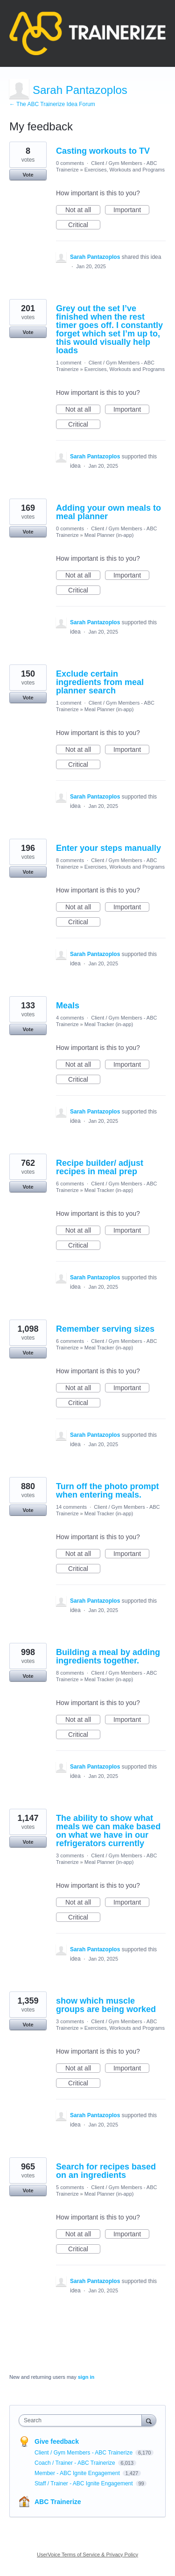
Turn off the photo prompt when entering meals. (107, 1490)
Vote (27, 175)
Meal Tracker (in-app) (108, 1024)
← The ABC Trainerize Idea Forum (52, 104)
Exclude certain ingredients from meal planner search (100, 682)
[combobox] (82, 2420)
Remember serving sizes (105, 1329)
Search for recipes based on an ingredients (106, 2171)
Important (131, 210)
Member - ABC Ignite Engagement (78, 2473)
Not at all (82, 210)
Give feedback (57, 2441)
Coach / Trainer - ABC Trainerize (76, 2463)
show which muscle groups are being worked (106, 2005)
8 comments (70, 860)
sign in (86, 2377)
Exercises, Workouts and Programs (124, 169)
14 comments (71, 1507)
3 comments (70, 1855)
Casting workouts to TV (103, 151)
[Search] (148, 2420)
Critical (84, 225)
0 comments (70, 163)
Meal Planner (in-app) (109, 535)
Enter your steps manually (108, 848)
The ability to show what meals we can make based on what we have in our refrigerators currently (108, 1830)
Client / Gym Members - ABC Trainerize (84, 2452)
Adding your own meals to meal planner (108, 512)
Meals (67, 1005)
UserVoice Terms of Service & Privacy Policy (87, 2554)
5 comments (70, 2187)
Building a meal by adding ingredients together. (108, 1656)
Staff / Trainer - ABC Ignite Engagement (84, 2483)
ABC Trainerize (58, 2501)
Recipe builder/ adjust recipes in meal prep (99, 1167)
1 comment (68, 362)
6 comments (70, 1183)
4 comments (70, 1017)
